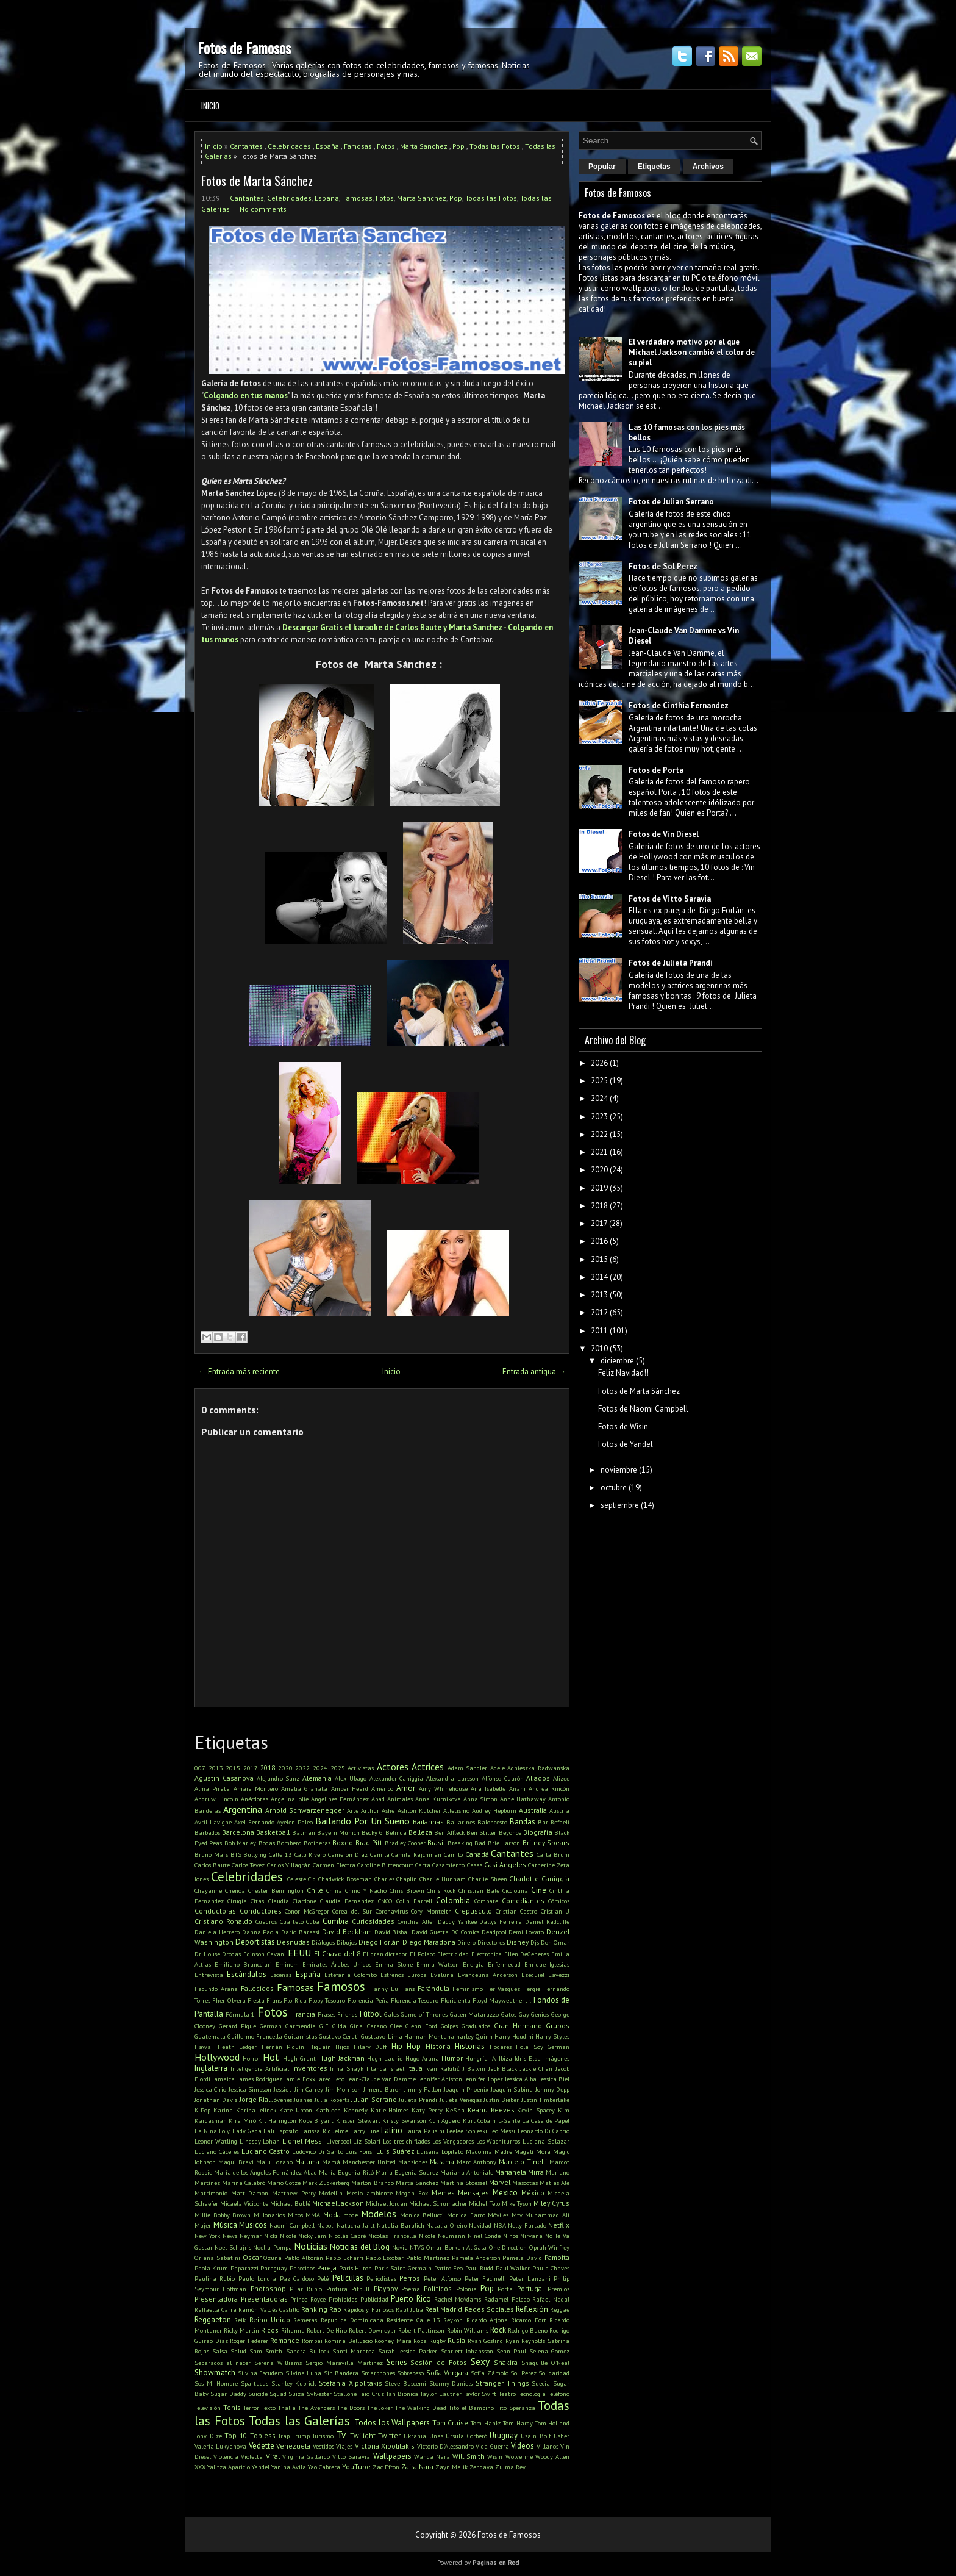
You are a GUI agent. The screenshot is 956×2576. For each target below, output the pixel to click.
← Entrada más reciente (239, 1371)
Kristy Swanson (404, 2120)
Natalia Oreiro (446, 2225)
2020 (285, 1767)
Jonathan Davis (215, 2099)
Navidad (480, 2225)
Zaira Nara (417, 2466)
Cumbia (336, 1921)
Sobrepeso (410, 2373)
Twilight (363, 2435)
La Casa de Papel (545, 2120)
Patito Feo (448, 2268)
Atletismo (456, 1810)
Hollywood (217, 2057)
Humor (452, 2057)
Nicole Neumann (442, 2235)
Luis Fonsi (359, 2151)
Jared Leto (330, 2079)
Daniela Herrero (217, 1932)
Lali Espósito (280, 2130)
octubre (614, 1487)
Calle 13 (280, 1854)
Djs (534, 1942)
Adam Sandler (468, 1767)
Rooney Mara (393, 2340)
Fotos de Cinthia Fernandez (679, 705)
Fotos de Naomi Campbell (643, 1409)
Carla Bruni (553, 1854)
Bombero (289, 1843)
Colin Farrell (414, 1900)
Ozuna (272, 2257)
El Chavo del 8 (337, 1953)
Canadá (477, 1854)
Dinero (466, 1942)
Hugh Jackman (341, 2057)
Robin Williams (467, 2330)
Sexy (480, 2361)
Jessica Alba (521, 2079)
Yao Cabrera (324, 2467)
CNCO (385, 1900)
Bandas (522, 1822)
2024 (320, 1767)
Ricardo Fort (528, 2320)
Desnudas (293, 1941)
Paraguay (273, 2268)
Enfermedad (504, 1964)
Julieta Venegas (461, 2099)
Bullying (254, 1854)
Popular (602, 166)
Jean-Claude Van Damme (381, 2079)
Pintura (337, 2288)
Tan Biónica (402, 2393)
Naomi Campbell (292, 2225)
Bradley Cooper (405, 1843)
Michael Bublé (290, 2203)
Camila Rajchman (416, 1854)
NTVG (417, 2247)
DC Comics (465, 1932)
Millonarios (269, 2215)
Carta (422, 1864)
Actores (392, 1766)
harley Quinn (474, 2036)
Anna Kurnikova (438, 1799)
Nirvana (531, 2235)
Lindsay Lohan (260, 2141)
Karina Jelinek (256, 2110)
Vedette (261, 2446)
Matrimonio (210, 2193)
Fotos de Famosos (244, 48)
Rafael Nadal (550, 2299)
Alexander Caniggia (396, 1778)
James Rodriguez (259, 2079)
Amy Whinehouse (443, 1788)
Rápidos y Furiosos (368, 2309)
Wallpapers (392, 2456)
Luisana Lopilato (439, 2151)
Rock (498, 2330)
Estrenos (392, 1974)
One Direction (508, 2247)
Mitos (295, 2215)
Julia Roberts (332, 2099)
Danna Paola (260, 1932)
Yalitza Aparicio (228, 2467)
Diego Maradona (428, 1941)
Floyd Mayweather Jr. (502, 2000)
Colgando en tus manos (246, 395)
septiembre (620, 1505)
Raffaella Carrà (215, 2309)
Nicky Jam (312, 2235)
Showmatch (214, 2372)
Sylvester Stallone (332, 2393)
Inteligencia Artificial (260, 2068)
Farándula (433, 1988)
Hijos (342, 2046)
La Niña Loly (212, 2130)
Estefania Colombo (350, 1974)
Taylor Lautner (440, 2393)
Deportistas (255, 1942)
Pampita (556, 2257)
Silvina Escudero (261, 2373)
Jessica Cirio (210, 2089)
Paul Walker (513, 2268)
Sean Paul (511, 2351)
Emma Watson (437, 1964)
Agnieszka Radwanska (538, 1767)
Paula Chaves (550, 2268)
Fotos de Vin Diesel (664, 834)
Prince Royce (308, 2299)
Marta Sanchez (424, 146)
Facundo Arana (216, 1988)
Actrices (428, 1766)
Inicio (210, 105)
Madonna (479, 2151)
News (230, 2235)
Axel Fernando (254, 1822)
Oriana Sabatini (217, 2257)
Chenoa (235, 1890)
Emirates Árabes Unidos (336, 1964)
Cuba (312, 1921)
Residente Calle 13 (413, 2320)
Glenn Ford (421, 2026)
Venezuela (293, 2445)
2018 (267, 1767)
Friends (347, 2014)
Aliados (538, 1777)
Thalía (287, 2407)
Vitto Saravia (351, 2456)
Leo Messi (502, 2130)
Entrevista (208, 1974)
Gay (524, 2014)
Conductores (261, 1910)
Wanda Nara (432, 2456)
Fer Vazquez (503, 1988)
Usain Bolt (536, 2435)
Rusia (456, 2340)
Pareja (327, 2267)
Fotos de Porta (656, 770)
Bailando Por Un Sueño (362, 1821)
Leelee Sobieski (466, 2130)
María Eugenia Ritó (346, 2172)
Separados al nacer (222, 2362)
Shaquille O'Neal (545, 2362)
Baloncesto (492, 1822)
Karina (223, 2110)
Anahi (517, 1788)
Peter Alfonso (442, 2278)
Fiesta (256, 2000)
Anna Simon (480, 1799)
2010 (599, 1348)
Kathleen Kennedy (341, 2110)
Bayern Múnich (338, 1832)
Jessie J (283, 2089)
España (327, 146)
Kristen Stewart (358, 2120)
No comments (263, 208)
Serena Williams (278, 2362)
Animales (400, 1799)
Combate (486, 1900)
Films (274, 2000)
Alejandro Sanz (278, 1778)
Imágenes (556, 2058)
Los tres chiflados (406, 2141)
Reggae (559, 2309)
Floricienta (456, 2000)
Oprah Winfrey (549, 2247)
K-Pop (202, 2110)
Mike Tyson (517, 2203)
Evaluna (442, 1974)
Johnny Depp (552, 2089)
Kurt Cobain (479, 2120)
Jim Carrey (308, 2089)
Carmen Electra (334, 1864)
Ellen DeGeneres (526, 1954)
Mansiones (412, 2162)
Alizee (561, 1778)
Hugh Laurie (384, 2058)
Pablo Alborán (303, 2257)
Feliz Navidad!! (623, 1373)
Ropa (420, 2340)
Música (225, 2225)
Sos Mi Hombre (216, 2383)
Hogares (501, 2046)
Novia (400, 2247)
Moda (332, 2214)
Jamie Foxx (299, 2079)
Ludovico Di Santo (317, 2151)
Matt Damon (250, 2193)
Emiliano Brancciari (243, 1964)
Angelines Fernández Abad (348, 1799)
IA (493, 2058)
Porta (505, 2288)
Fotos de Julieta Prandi (671, 963)
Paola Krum (211, 2268)
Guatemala (210, 2036)
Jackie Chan (536, 2068)
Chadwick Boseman (345, 1879)
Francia (303, 2013)
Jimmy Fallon (422, 2089)
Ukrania (415, 2435)
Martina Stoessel (463, 2182)
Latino (391, 2130)
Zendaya (481, 2467)
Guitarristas (300, 2036)
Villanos (547, 2446)
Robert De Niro (327, 2330)
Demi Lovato (526, 1932)
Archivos (708, 166)
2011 (599, 1331)
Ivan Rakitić (442, 2068)
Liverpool (338, 2141)
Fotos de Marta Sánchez (257, 180)
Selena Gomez (549, 2351)
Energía (473, 1964)
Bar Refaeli (553, 1822)
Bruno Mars (211, 1854)
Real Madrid (443, 2309)
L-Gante (509, 2120)
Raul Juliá (409, 2309)
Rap (335, 2309)
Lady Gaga (247, 2130)
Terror (251, 2407)
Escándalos (246, 1974)
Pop (458, 146)
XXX (199, 2467)
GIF (324, 2026)
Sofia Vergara (447, 2372)
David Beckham (347, 1931)
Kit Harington (277, 2120)
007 (199, 1767)
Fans (408, 1988)
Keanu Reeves (491, 2109)
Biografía (537, 1832)
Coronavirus (392, 1911)
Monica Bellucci (422, 2215)
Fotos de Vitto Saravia (670, 899)
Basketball (273, 1832)
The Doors (351, 2407)
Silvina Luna (303, 2373)
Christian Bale (478, 1890)
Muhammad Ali (547, 2215)
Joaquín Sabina (512, 2089)
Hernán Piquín (283, 2046)
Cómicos (558, 1900)
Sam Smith (265, 2351)
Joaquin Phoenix (466, 2089)
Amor (405, 1788)
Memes (443, 2192)
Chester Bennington (276, 1890)
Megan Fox (412, 2193)
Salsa (219, 2351)
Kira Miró (242, 2120)
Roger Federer (249, 2340)
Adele (497, 1767)
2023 (599, 1116)
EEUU (299, 1952)
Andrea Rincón (549, 1788)
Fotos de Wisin (623, 1426)
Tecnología (532, 2393)
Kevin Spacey (536, 2110)
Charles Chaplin (396, 1879)
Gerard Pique (237, 2026)
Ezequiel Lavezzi (545, 1974)
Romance (284, 2340)
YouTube (356, 2466)
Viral (273, 2456)
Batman (303, 1832)
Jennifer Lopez (483, 2079)
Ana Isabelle (488, 1788)
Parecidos (302, 2268)
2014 (599, 1277)
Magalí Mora (532, 2151)
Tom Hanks (486, 2423)
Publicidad (374, 2299)
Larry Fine (364, 2130)
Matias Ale (554, 2182)
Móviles (498, 2215)
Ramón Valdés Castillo (268, 2309)
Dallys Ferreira (500, 1921)
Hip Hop (406, 2046)
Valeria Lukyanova (220, 2446)
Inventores (309, 2068)
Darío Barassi (300, 1932)
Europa (417, 1974)
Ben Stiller (481, 1832)
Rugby (437, 2340)
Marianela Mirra (519, 2171)
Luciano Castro (265, 2151)
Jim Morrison (343, 2089)
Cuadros (266, 1921)
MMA (312, 2215)
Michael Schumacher (438, 2203)
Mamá (331, 2162)
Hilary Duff (370, 2046)
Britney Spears (546, 1842)
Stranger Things (502, 2383)
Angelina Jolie (290, 1799)
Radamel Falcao (507, 2299)
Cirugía (237, 1900)
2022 (302, 1767)
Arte (352, 1810)
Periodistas (381, 2278)
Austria (559, 1810)
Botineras (317, 1843)
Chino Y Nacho (366, 1890)
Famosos (341, 1986)
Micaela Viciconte (244, 2203)
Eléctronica (486, 1954)
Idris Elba (528, 2058)
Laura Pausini (424, 2130)
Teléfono (558, 2393)
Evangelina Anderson (488, 1974)
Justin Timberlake (545, 2099)
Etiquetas (654, 166)
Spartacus (254, 2383)
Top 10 (235, 2435)
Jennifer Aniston (440, 2079)
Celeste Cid (301, 1879)
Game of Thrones (424, 2014)
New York (207, 2235)
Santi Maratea (353, 2351)
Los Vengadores (453, 2141)
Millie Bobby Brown (222, 2215)
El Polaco (422, 1954)
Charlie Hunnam (442, 1879)
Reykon (453, 2320)
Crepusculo (473, 1910)
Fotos (386, 146)
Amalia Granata (304, 1788)
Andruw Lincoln (216, 1799)
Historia (438, 2046)
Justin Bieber (501, 2099)
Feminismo (467, 1988)
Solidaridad (553, 2373)
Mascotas (525, 2182)
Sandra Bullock (307, 2351)
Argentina (242, 1809)
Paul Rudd (479, 2268)
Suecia (541, 2383)
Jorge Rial (255, 2099)
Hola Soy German (542, 2046)
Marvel (499, 2182)
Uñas (436, 2435)
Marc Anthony (476, 2162)
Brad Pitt (368, 1842)
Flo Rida (295, 2000)
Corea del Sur (352, 1911)
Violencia (225, 2456)
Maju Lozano (274, 2162)
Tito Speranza (515, 2407)
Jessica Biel (554, 2079)
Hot (271, 2057)
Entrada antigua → (534, 1371)
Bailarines (460, 1822)
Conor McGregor (307, 1911)
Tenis (232, 2407)
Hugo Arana (422, 2058)
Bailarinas (428, 1821)
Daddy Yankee (457, 1921)
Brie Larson (504, 1843)
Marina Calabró (243, 2182)
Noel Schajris (233, 2247)
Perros (409, 2278)
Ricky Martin (241, 2330)
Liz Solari (366, 2141)
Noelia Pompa (272, 2247)
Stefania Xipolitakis (350, 2383)
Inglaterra (210, 2068)
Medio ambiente (369, 2193)
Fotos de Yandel (625, 1444)
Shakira (506, 2362)
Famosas (358, 146)
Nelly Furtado (527, 2225)
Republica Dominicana (352, 2320)
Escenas (280, 1974)
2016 (599, 1241)
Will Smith (468, 2456)
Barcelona (238, 1832)
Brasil (436, 1842)
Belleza (420, 1832)
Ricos (270, 2329)
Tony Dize (208, 2435)
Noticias (310, 2246)
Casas (474, 1864)
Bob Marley (240, 1843)
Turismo (323, 2435)
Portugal (530, 2288)
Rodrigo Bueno (528, 2330)
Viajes (344, 2446)
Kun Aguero (444, 2120)
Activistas (361, 1767)
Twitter (389, 2435)
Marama (442, 2161)
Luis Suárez (395, 2151)
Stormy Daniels (451, 2383)
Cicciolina (515, 1890)
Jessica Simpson (250, 2089)
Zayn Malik (451, 2467)
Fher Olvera (228, 2000)
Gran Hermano (518, 2025)
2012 (599, 1312)
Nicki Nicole (280, 2235)
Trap (284, 2435)
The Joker (380, 2407)
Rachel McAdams (458, 2299)
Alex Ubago (350, 1778)
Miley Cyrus (551, 2203)
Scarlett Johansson (467, 2351)
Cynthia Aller (416, 1921)
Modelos (378, 2214)
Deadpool (494, 1932)
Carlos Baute (212, 1864)
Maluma (307, 2161)
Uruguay (504, 2435)
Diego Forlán (379, 1941)
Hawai (203, 2046)
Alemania (317, 1777)
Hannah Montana (429, 2036)
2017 (250, 1767)
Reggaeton (212, 2319)
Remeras (305, 2320)
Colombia (453, 1900)
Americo (382, 1788)
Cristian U (555, 1911)
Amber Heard (349, 1788)
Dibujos (347, 1942)
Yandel (260, 2467)
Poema (410, 2288)
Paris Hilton (355, 2268)
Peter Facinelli (485, 2278)
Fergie (531, 1988)
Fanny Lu (384, 1988)
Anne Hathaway (523, 1799)
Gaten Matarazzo (474, 2014)
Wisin (494, 2456)
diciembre (617, 1360)
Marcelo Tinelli (523, 2161)
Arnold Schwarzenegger (304, 1810)
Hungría (476, 2058)
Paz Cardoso (297, 2278)
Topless (263, 2435)
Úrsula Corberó (466, 2435)
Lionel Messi (303, 2140)
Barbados (207, 1832)
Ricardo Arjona (487, 2320)
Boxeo (342, 1842)
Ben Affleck (449, 1832)
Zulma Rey (510, 2467)
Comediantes (523, 1900)
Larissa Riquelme (324, 2130)
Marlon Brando (372, 2182)
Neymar (251, 2235)
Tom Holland (552, 2423)
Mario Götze (284, 2182)
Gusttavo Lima (381, 2036)
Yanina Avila (288, 2467)
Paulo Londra (257, 2278)
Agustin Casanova (224, 1777)
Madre (503, 2151)
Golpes (449, 2026)
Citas (257, 1900)
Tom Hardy (518, 2423)
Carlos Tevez (248, 1864)
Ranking (314, 2309)
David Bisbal (392, 1932)
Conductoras (215, 1910)
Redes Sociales (489, 2309)
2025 (337, 1767)
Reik (240, 2320)
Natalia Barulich (400, 2225)
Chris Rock (441, 1890)
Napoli (326, 2225)
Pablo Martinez (427, 2257)
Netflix (558, 2225)
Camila (380, 1854)
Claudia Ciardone (292, 1900)
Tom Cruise (450, 2422)
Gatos (508, 2014)
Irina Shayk (346, 2068)
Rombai (312, 2340)
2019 (599, 1188)
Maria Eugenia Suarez (407, 2172)
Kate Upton (295, 2110)
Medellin (331, 2193)
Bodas (267, 1843)
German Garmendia (288, 2026)
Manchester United (369, 2162)
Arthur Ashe (377, 1810)
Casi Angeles (505, 1864)
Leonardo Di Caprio (543, 2130)
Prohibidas (343, 2299)
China (334, 1890)
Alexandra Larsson (452, 1778)
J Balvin (474, 2068)
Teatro (507, 2393)
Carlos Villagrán (289, 1864)
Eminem (287, 1964)
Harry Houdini (513, 2036)
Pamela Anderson (476, 2257)
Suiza (296, 2393)
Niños (510, 2235)
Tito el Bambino (471, 2407)
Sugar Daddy (228, 2393)
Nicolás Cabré (347, 2235)
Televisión (207, 2407)
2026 (599, 1063)
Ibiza (505, 2058)
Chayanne (208, 1890)
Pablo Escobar (385, 2257)
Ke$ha (455, 2110)
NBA (500, 2225)
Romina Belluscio (348, 2340)
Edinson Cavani (264, 1954)
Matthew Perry (294, 2193)
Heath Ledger (237, 2046)
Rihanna (293, 2330)
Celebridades (289, 146)
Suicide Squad (267, 2393)
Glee (396, 2026)
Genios (540, 2014)
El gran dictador (385, 1954)
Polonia (466, 2288)
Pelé (323, 2278)
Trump (301, 2435)
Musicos (253, 2225)
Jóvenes (282, 2099)
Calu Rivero (310, 1854)
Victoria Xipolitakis (385, 2445)
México (532, 2192)
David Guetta (430, 1932)
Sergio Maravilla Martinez (344, 2362)
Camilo (453, 1854)
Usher (561, 2435)
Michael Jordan (386, 2203)
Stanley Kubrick (293, 2383)
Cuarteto (292, 1921)
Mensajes (473, 2192)
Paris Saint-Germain (403, 2268)
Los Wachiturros (498, 2141)
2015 (233, 1767)
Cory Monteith (431, 1911)
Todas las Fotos (494, 146)
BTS (235, 1854)
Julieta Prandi (418, 2099)
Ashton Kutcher (419, 1810)
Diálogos (323, 1942)
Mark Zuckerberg (325, 2182)
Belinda (396, 1832)
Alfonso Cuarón (503, 1778)
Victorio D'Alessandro (445, 2446)
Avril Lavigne (213, 1822)
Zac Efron (386, 2467)
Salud (238, 2351)
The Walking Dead (420, 2407)
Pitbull (360, 2288)
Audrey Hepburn (494, 1810)
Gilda (339, 2026)
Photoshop (268, 2288)
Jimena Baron (382, 2089)
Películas (347, 2278)
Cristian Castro (517, 1911)
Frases (326, 2014)
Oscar (252, 2257)
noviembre (619, 1470)
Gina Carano (368, 2026)
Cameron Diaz (348, 1854)
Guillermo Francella (254, 2036)
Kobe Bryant (316, 2120)
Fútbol (371, 2014)
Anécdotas (254, 1799)
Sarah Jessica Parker (407, 2351)
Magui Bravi (236, 2162)
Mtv (517, 2215)
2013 (216, 1767)
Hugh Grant (299, 2058)
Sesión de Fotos (438, 2362)
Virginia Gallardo (306, 2456)
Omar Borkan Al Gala (456, 2247)
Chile (315, 1890)
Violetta (252, 2456)
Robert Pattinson (421, 2330)
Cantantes (246, 146)
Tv (341, 2434)
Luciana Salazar (546, 2141)
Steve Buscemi (405, 2383)
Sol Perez (523, 2373)
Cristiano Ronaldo (223, 1921)
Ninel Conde (484, 2235)
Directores (491, 1942)
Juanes (303, 2099)
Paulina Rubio (214, 2278)
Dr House (207, 1954)
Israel (396, 2068)
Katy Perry (427, 2110)
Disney (518, 1941)
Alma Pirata (212, 1788)
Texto (269, 2407)
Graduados (476, 2026)
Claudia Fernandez (347, 1900)
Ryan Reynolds (525, 2340)
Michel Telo (484, 2203)
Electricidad (453, 1954)
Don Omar (555, 1942)
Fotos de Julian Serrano (671, 502)
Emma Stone (394, 1964)
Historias (470, 2046)
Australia (533, 1810)
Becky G (372, 1832)
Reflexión (532, 2309)
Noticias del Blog (360, 2247)
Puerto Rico (411, 2299)
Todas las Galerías (299, 2421)
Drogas (231, 1954)
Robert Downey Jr (372, 2330)
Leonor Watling (215, 2141)
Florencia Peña (368, 2000)
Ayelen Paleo (295, 1822)
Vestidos (323, 2446)
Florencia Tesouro (414, 2000)
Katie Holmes (390, 2110)
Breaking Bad (466, 1843)
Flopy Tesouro (327, 2000)
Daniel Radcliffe (547, 1921)
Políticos (438, 2288)
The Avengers (316, 2407)
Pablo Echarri (344, 2257)
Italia (415, 2068)
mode (350, 2215)
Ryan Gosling (486, 2340)
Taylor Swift (479, 2393)
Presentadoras (264, 2298)
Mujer (202, 2225)
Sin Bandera (341, 2373)
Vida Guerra (492, 2446)
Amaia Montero (256, 1788)
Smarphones (378, 2373)
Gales (391, 2014)
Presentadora (216, 2298)
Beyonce (510, 1832)
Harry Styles (552, 2036)
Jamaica (223, 2079)
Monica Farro (466, 2215)
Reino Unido (269, 2319)
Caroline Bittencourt (385, 1864)
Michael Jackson (338, 2203)
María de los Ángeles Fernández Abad (265, 2172)
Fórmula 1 (240, 2014)
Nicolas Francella (392, 2235)
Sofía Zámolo (489, 2373)
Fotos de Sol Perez (663, 566)
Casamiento (448, 1864)
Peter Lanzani (529, 2278)
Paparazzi (244, 2268)
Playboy (386, 2288)
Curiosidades (373, 1921)
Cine (538, 1890)
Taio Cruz (370, 2393)
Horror (251, 2058)
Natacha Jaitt (356, 2225)
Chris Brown (407, 1890)
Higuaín (320, 2046)
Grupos (557, 2025)
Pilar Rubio (306, 2288)
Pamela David (522, 2257)
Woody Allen (552, 2456)
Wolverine (519, 2456)
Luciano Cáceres (216, 2151)
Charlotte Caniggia (539, 1878)
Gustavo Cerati (339, 2036)
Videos (522, 2446)
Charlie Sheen (487, 1879)
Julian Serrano (373, 2099)
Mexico (505, 2192)
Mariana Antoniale (466, 2172)
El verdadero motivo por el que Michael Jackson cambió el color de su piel (692, 352)
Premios (558, 2288)
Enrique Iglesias (546, 1964)
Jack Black (503, 2068)
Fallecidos (257, 1988)
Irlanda (376, 2068)
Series (397, 2362)
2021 (599, 1152)
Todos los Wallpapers (392, 2422)
